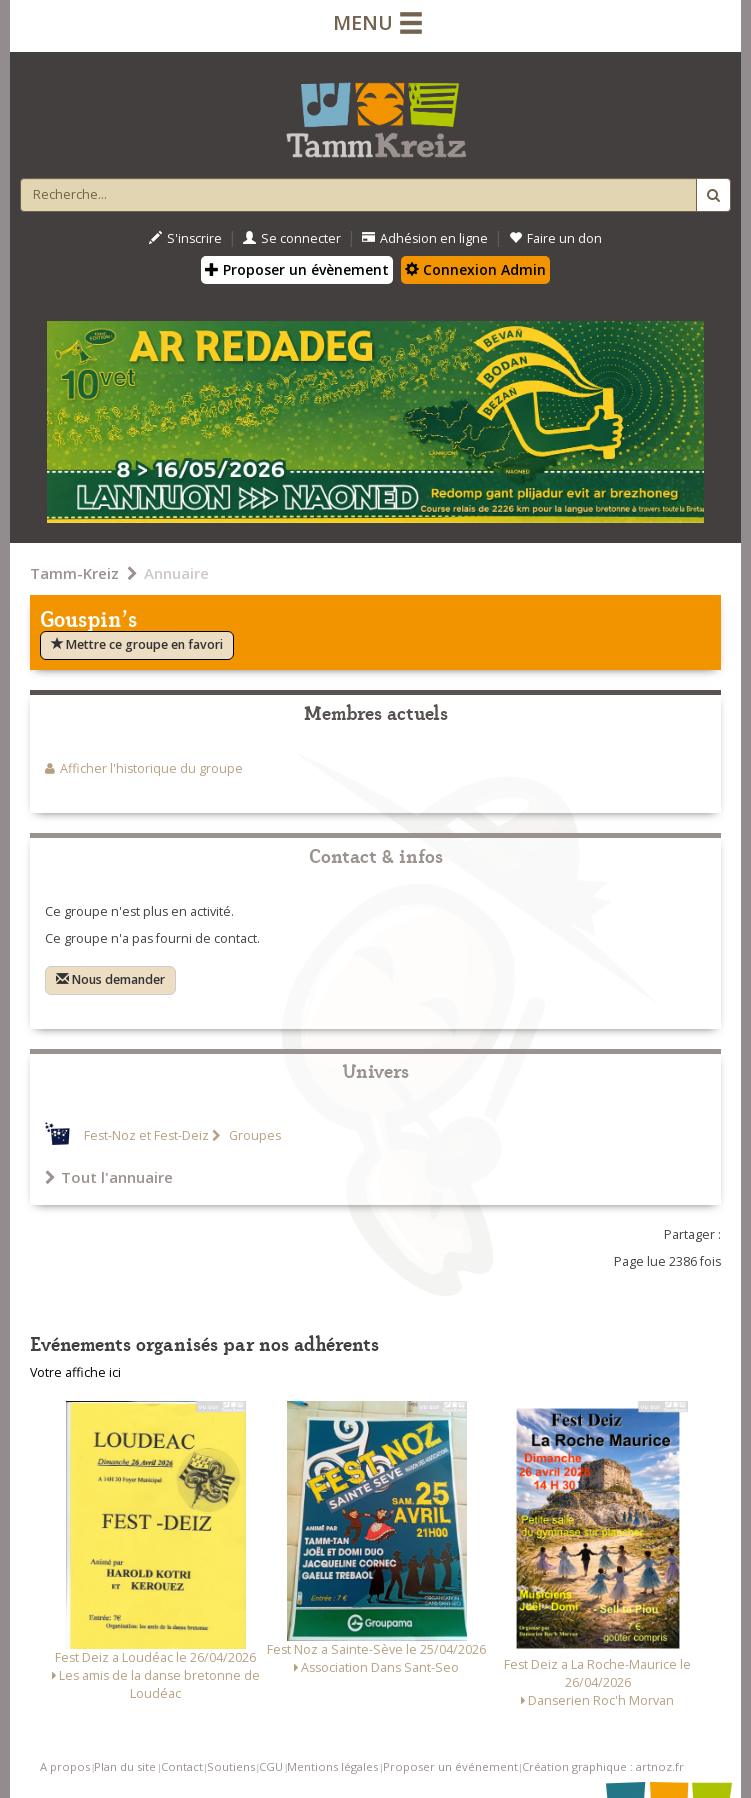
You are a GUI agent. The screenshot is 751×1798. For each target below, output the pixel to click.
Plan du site (125, 1766)
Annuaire (176, 573)
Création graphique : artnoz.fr (603, 1766)
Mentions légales (332, 1766)
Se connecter (292, 238)
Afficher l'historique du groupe (151, 768)
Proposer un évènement (297, 269)
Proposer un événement (450, 1766)
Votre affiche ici (75, 1372)
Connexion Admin (475, 269)
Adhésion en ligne (425, 238)
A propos (65, 1766)
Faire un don (555, 238)
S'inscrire (185, 238)
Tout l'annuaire (109, 1177)
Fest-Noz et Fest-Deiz (146, 1135)
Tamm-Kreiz (74, 573)
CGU (271, 1766)
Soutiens (231, 1766)
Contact (182, 1766)
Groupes (253, 1135)
